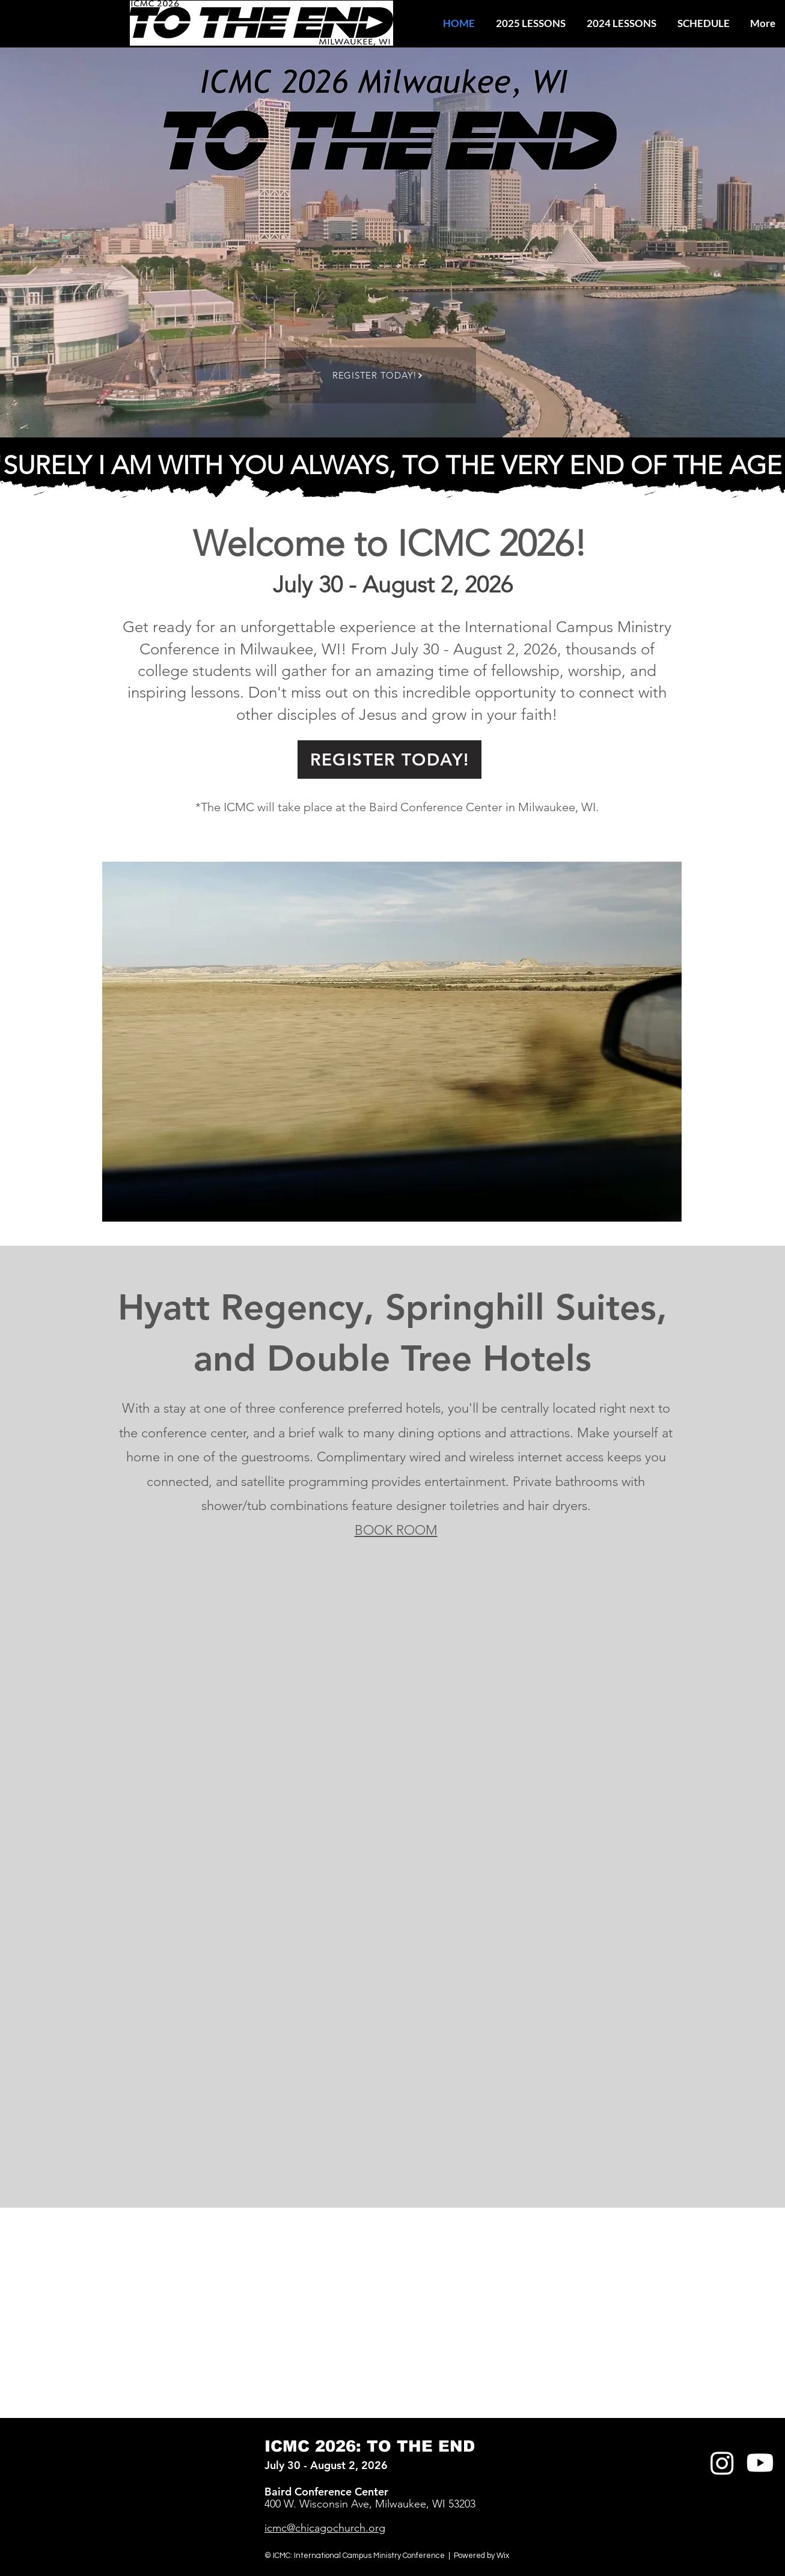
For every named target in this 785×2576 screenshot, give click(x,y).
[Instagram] (722, 2462)
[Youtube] (760, 2462)
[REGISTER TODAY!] (377, 375)
